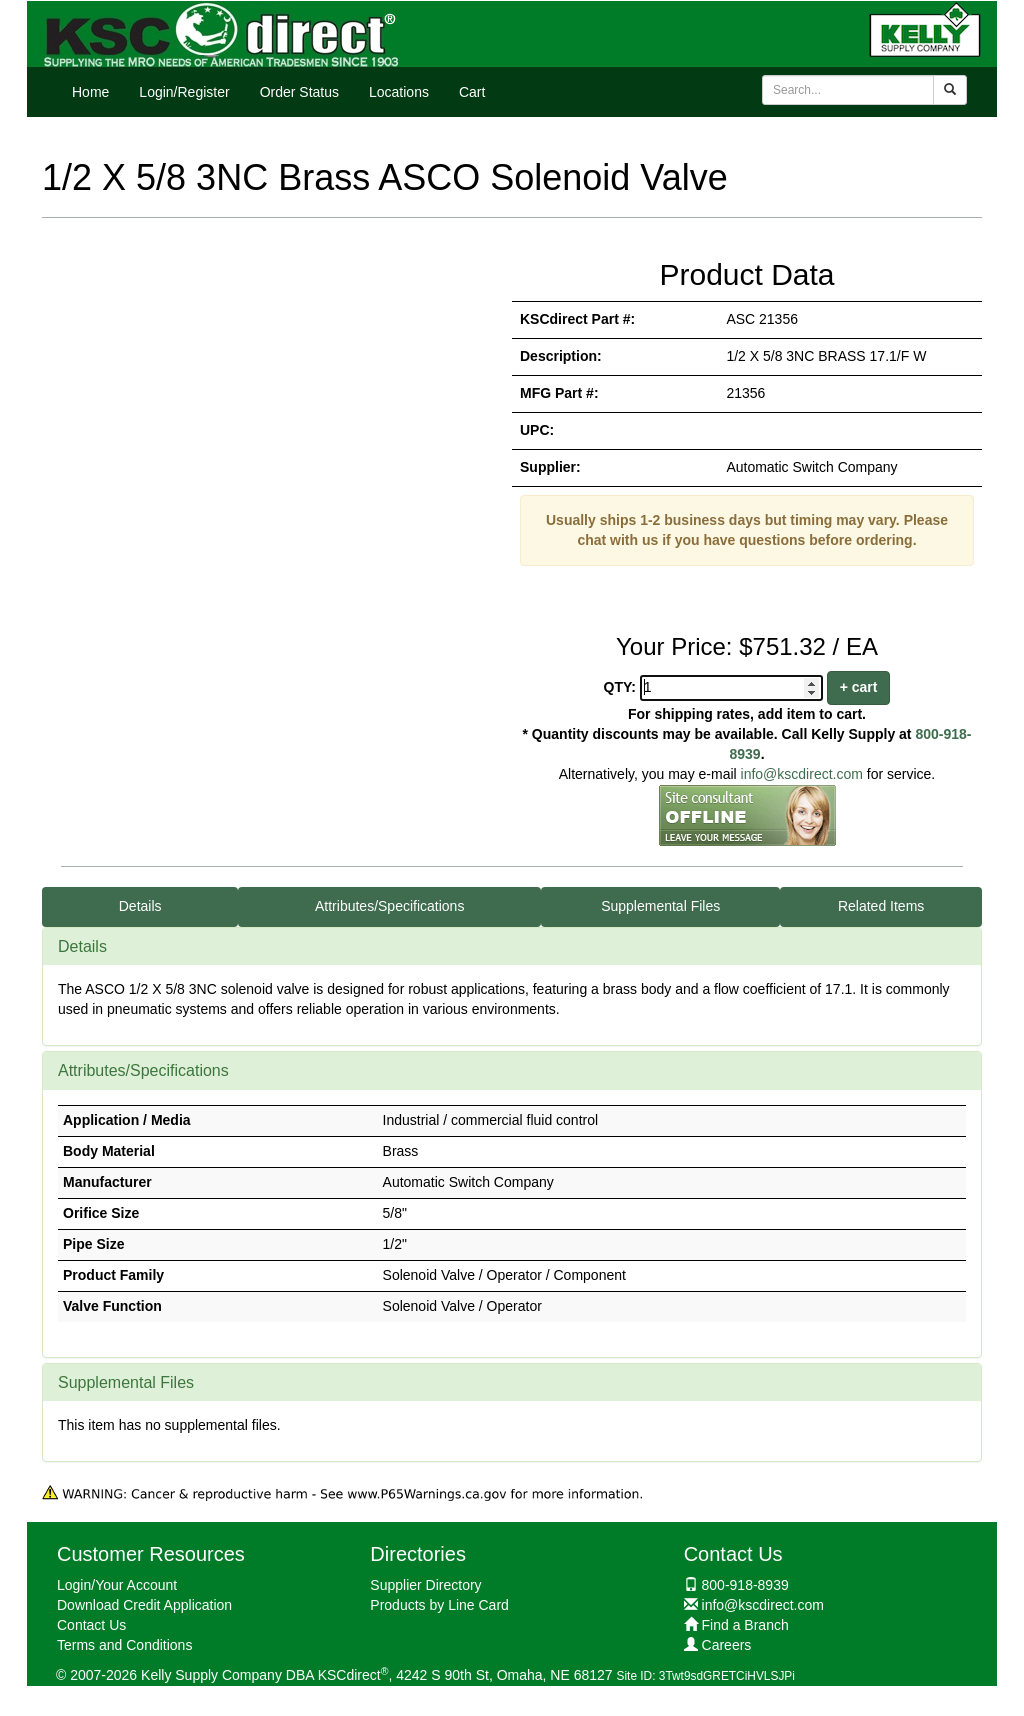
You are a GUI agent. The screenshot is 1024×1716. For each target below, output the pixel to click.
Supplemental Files (660, 906)
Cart (472, 92)
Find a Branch (745, 1625)
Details (140, 906)
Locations (399, 92)
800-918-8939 (745, 1585)
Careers (727, 1645)
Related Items (881, 906)
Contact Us (91, 1625)
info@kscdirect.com (802, 774)
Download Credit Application (144, 1605)
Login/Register (184, 92)
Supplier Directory (425, 1585)
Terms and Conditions (124, 1645)
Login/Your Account (117, 1585)
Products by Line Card (439, 1605)
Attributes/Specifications (389, 906)
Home (90, 92)
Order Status (299, 92)
